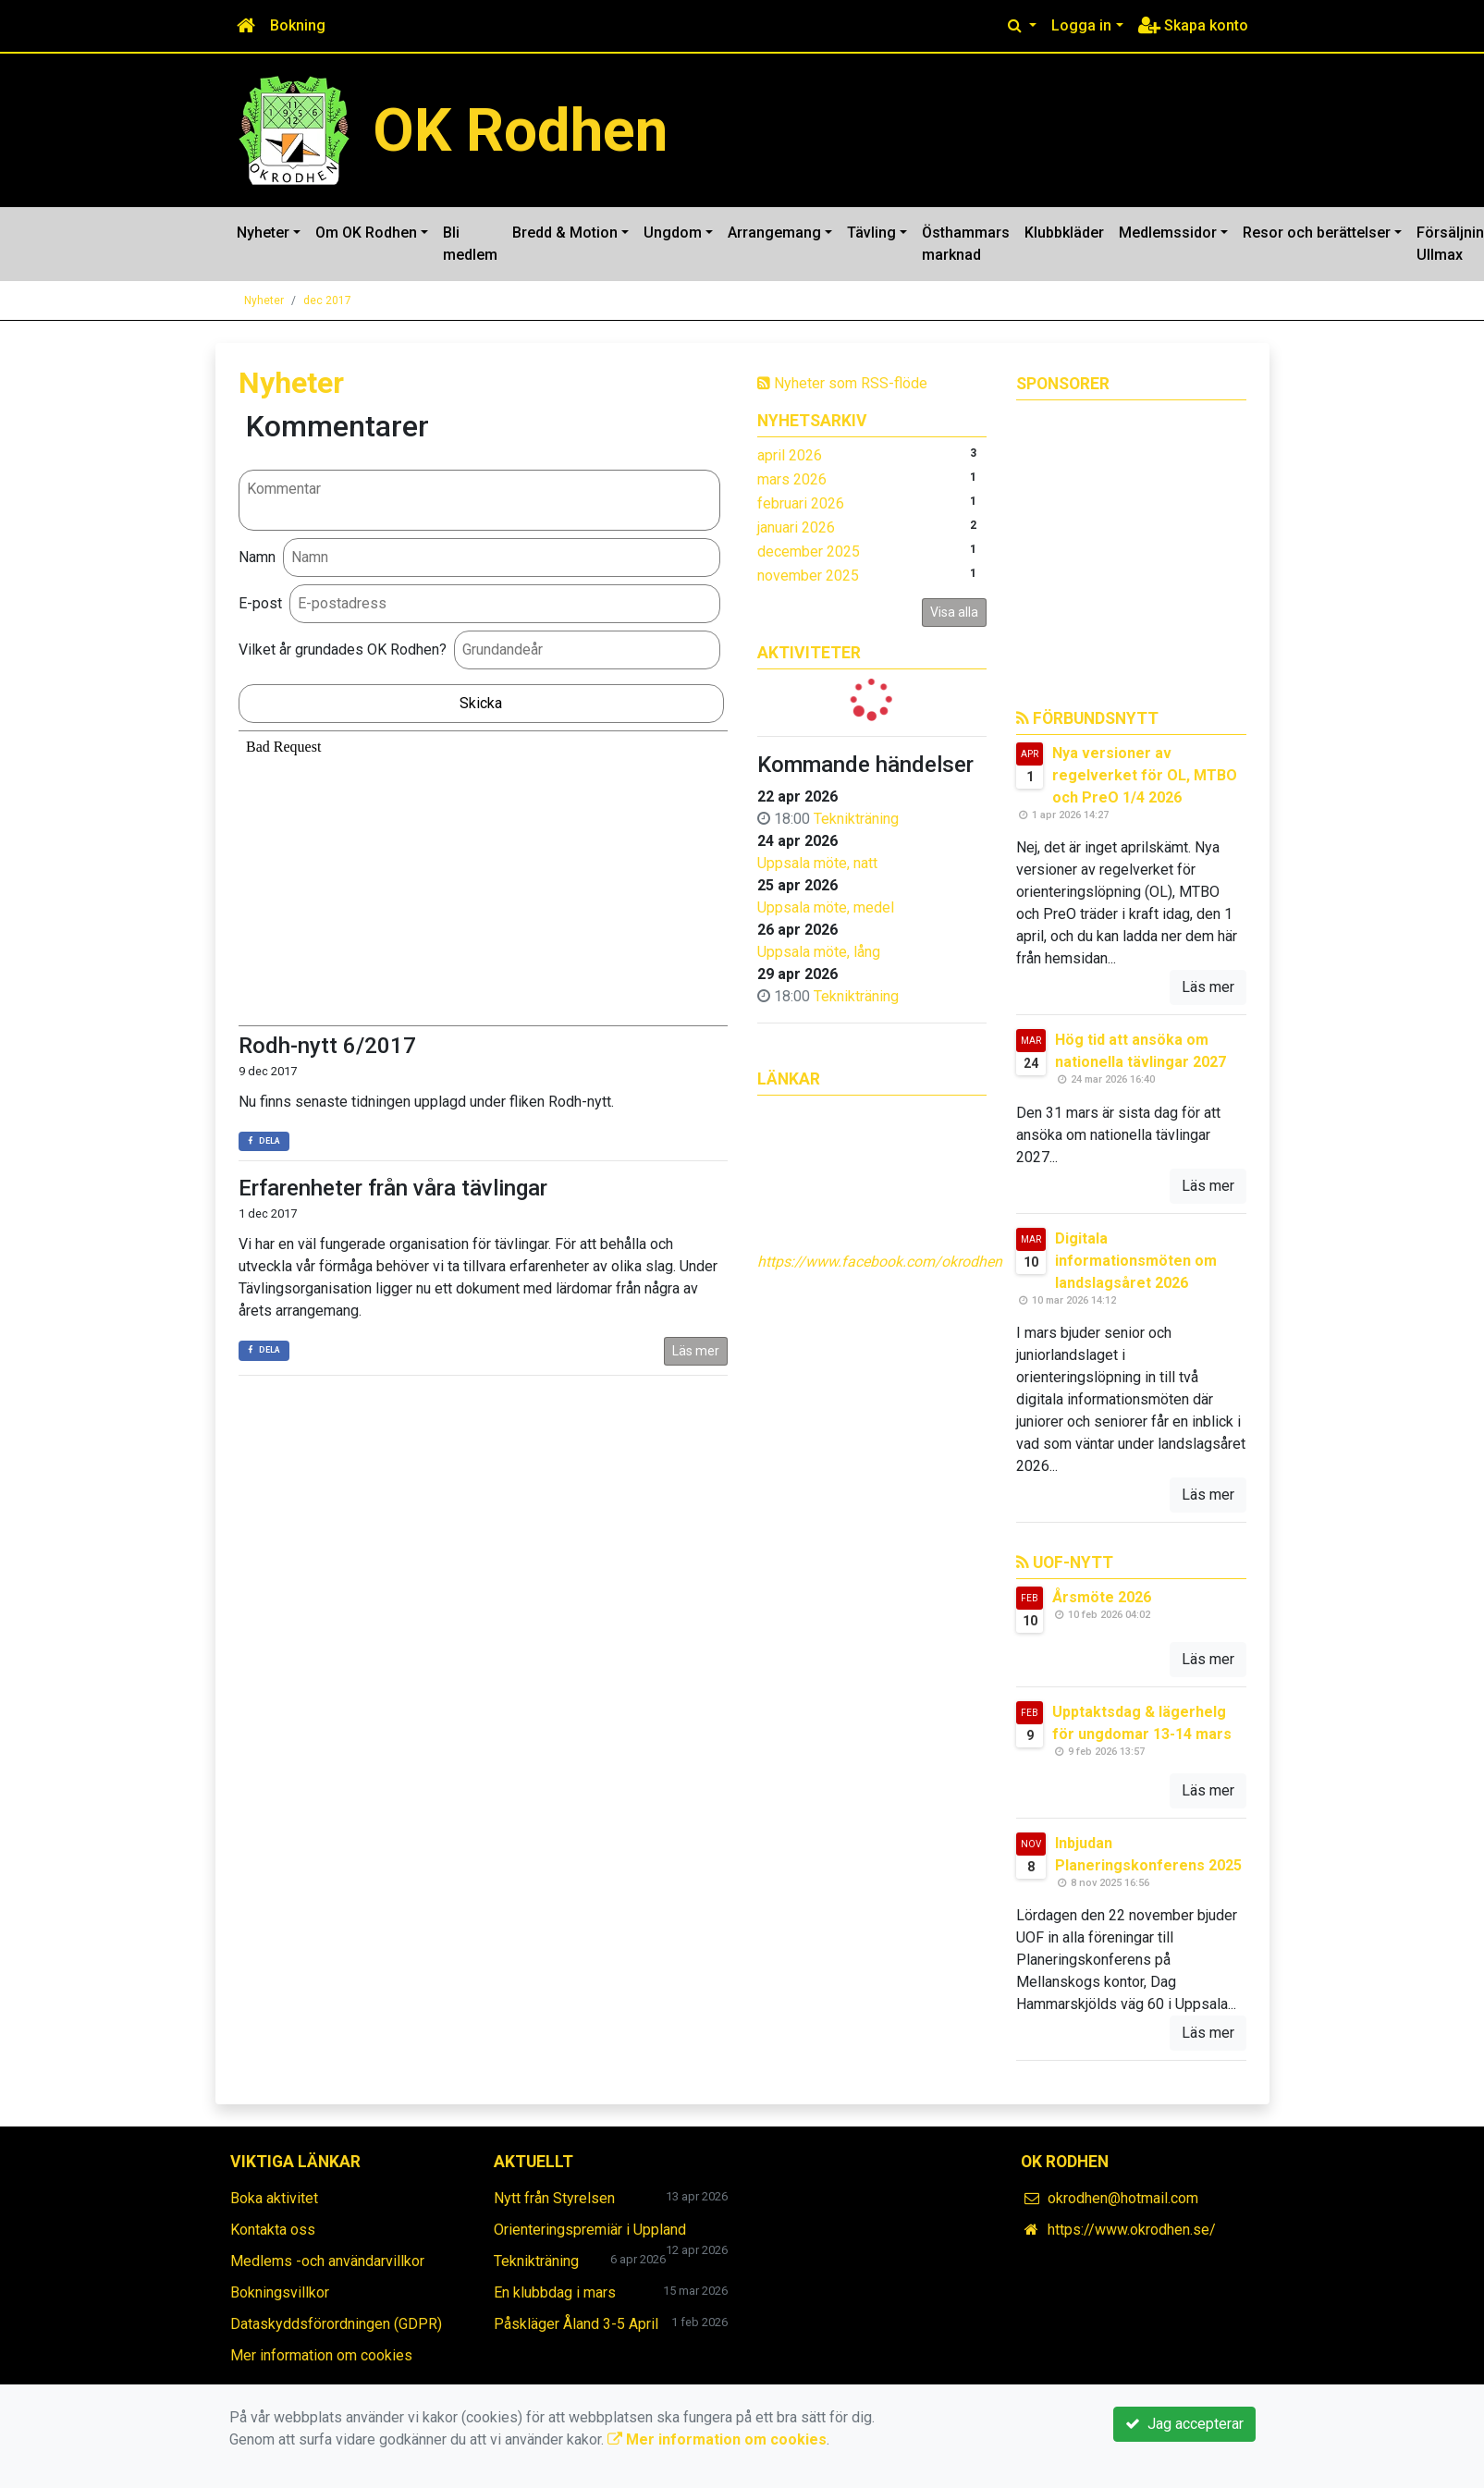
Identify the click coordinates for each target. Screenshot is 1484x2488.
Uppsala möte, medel (825, 907)
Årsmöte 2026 (1101, 1597)
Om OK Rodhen (366, 232)
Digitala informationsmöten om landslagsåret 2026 (1136, 1261)
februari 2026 (800, 503)
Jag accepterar (1184, 2424)
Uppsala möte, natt (817, 863)
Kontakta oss (272, 2229)
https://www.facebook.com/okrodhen (879, 1261)
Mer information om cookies (321, 2355)
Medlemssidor (1168, 232)
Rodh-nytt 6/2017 (327, 1046)
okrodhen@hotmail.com (1123, 2198)
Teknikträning (856, 818)
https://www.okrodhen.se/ (1132, 2229)
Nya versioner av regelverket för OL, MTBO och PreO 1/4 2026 (1144, 775)
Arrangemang (774, 232)
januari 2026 (796, 527)
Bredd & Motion (565, 232)
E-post (260, 603)
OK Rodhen (520, 130)
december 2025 (808, 551)
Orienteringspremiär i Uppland (590, 2229)
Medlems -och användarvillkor (327, 2261)
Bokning (297, 25)
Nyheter (263, 232)
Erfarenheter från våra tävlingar (393, 1188)
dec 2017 (327, 300)
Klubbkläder (1064, 232)
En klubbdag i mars (555, 2292)
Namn (257, 557)
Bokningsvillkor (279, 2292)
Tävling (871, 232)
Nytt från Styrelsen (554, 2198)
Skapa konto (1193, 25)
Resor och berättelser (1317, 232)
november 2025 (808, 575)
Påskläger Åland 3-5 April (576, 2324)
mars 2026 (792, 479)
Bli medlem (470, 244)
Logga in (1081, 25)
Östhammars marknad (966, 244)
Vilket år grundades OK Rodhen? (343, 649)
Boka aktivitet (274, 2198)
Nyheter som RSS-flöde (842, 383)
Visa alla (954, 612)
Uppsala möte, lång (818, 952)
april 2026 (789, 455)
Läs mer (695, 1350)
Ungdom (673, 232)
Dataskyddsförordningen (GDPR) (336, 2324)
